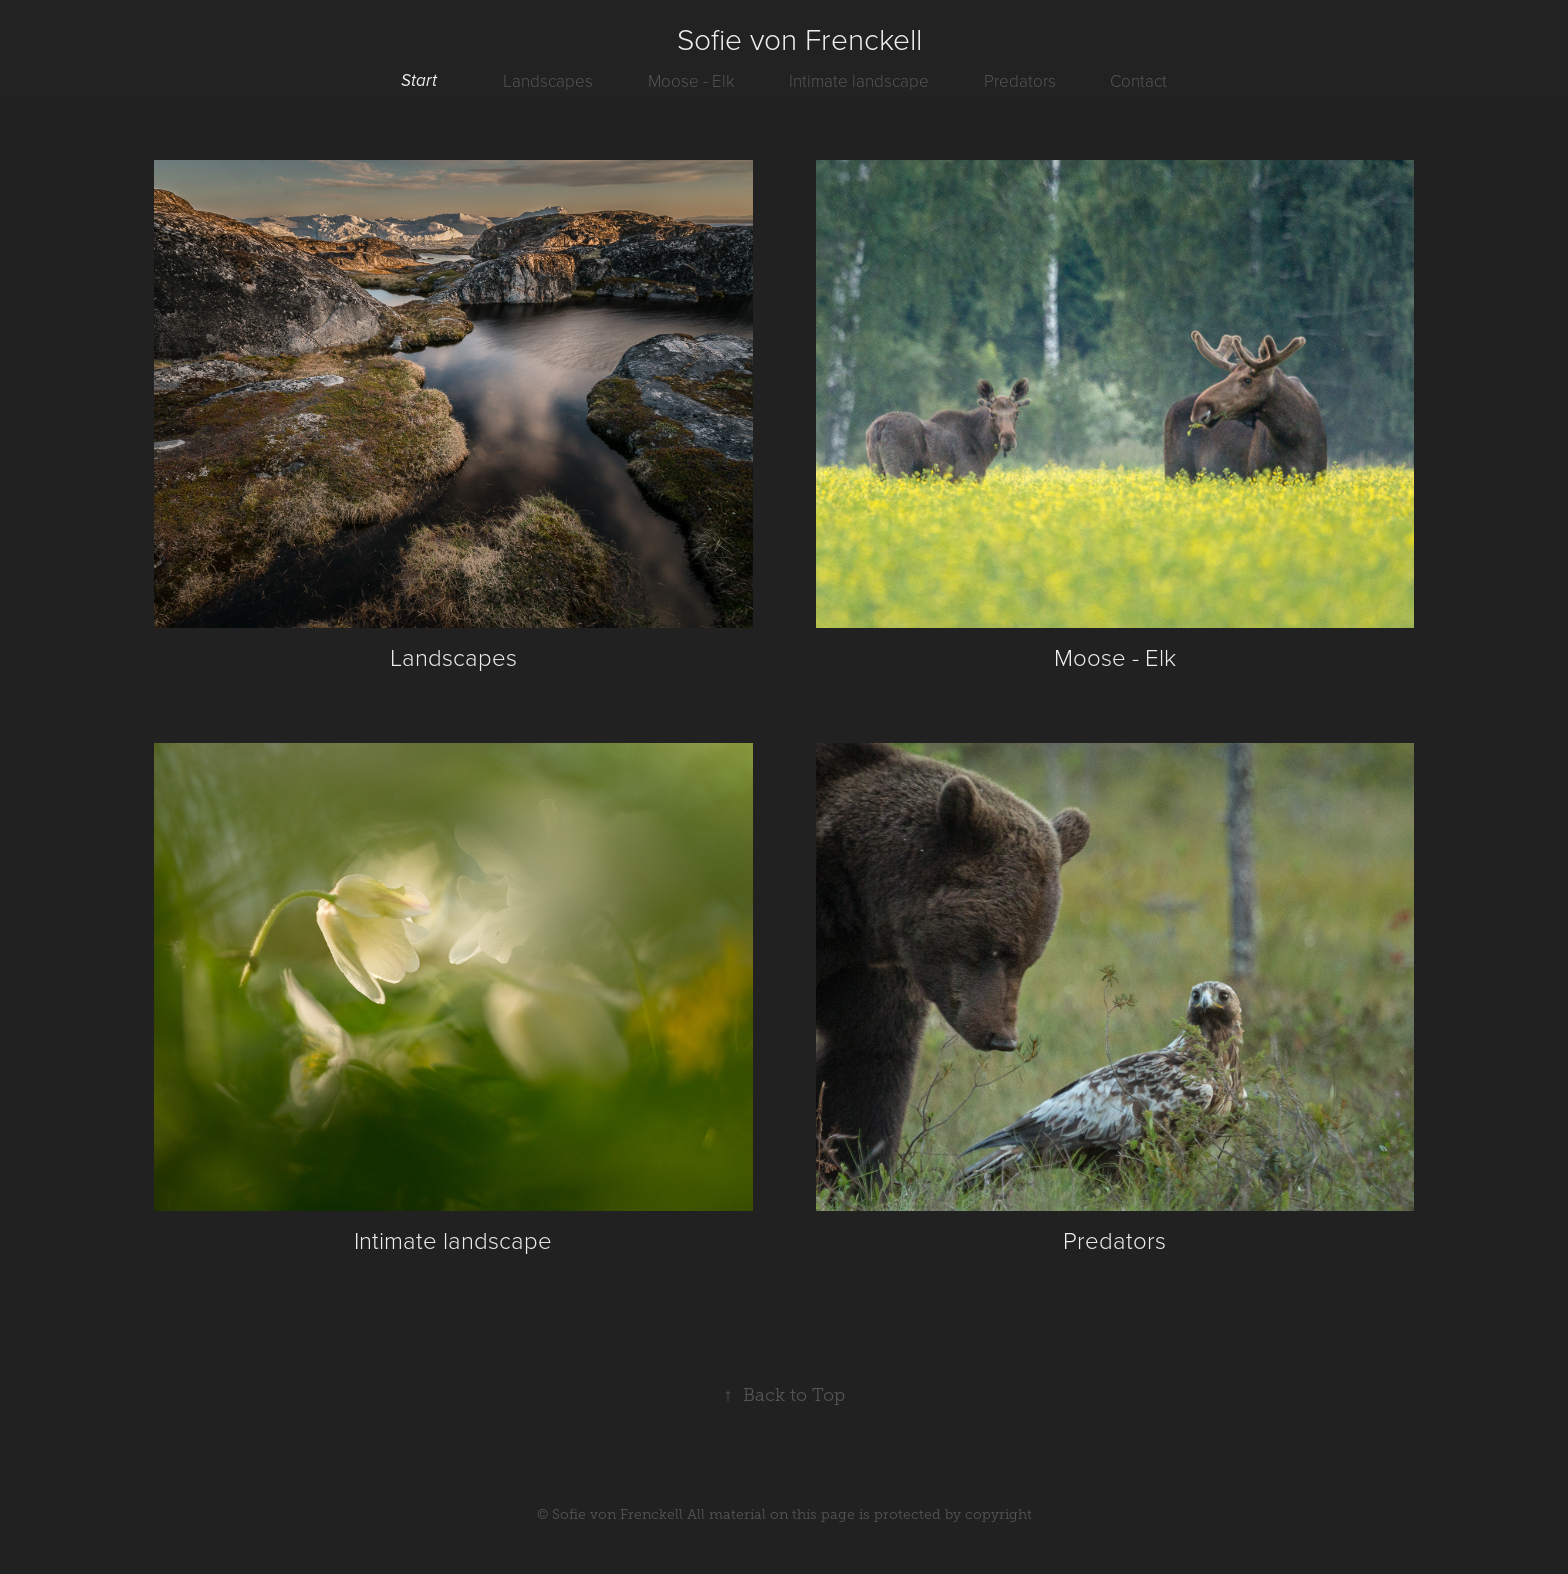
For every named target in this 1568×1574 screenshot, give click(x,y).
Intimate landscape (859, 80)
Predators (1020, 80)
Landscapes (548, 80)
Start (419, 81)
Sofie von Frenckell (799, 38)
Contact (1138, 80)
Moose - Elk (691, 80)
